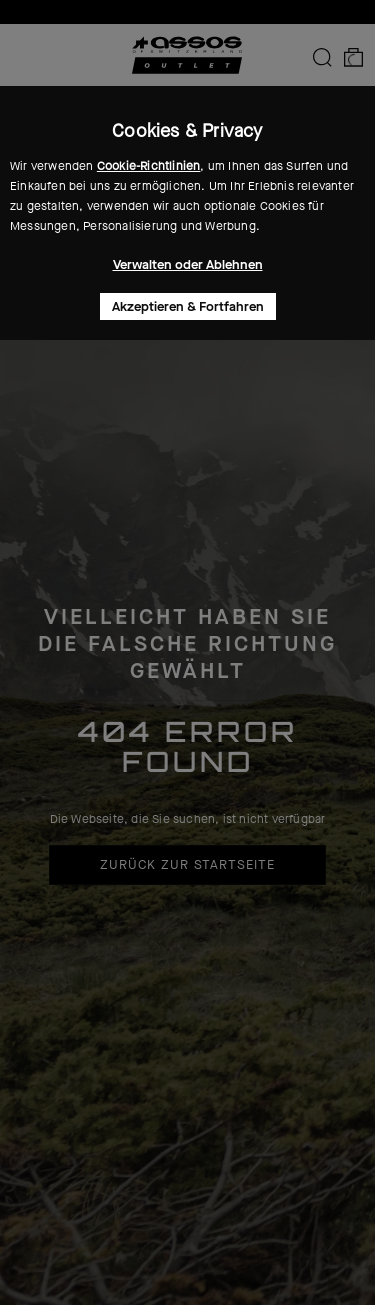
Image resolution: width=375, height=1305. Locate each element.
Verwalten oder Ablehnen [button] (188, 264)
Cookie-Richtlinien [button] (149, 166)
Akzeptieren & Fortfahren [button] (188, 306)
